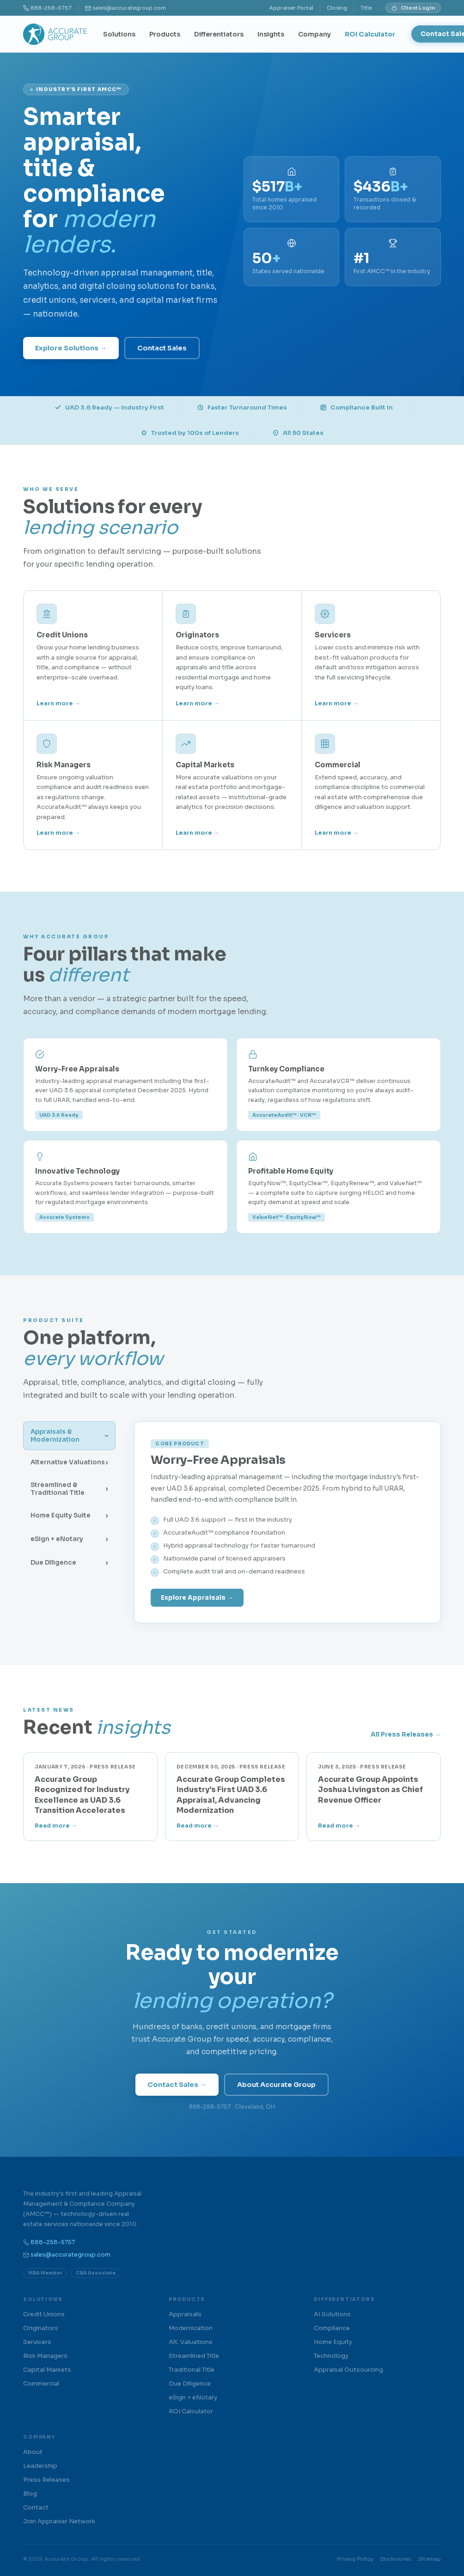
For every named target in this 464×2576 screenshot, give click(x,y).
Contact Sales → (177, 2084)
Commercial (41, 2383)
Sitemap (429, 2559)
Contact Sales (162, 348)
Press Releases (46, 2480)
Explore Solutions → (71, 348)
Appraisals (185, 2314)
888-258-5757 (51, 8)
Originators (40, 2328)
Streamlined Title (194, 2356)
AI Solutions (332, 2314)
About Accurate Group (276, 2084)
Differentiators (219, 34)
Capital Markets (47, 2370)
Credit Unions (44, 2314)
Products (164, 34)
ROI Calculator (370, 34)
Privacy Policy (355, 2559)
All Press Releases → (406, 1734)
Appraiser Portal (291, 8)
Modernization (191, 2328)
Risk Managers (45, 2356)
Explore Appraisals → (197, 1598)
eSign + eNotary (193, 2397)
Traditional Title (191, 2370)
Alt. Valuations (191, 2342)
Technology (331, 2356)
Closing (337, 8)
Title (366, 8)
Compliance (332, 2328)
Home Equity (333, 2342)
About (33, 2452)
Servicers (37, 2342)
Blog (30, 2493)
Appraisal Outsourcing (348, 2370)
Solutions (119, 34)
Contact (36, 2507)
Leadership (40, 2466)
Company (314, 34)
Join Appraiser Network (59, 2521)
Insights (270, 34)
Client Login (413, 8)
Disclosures (395, 2559)
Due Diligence (190, 2383)
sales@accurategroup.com (129, 8)
